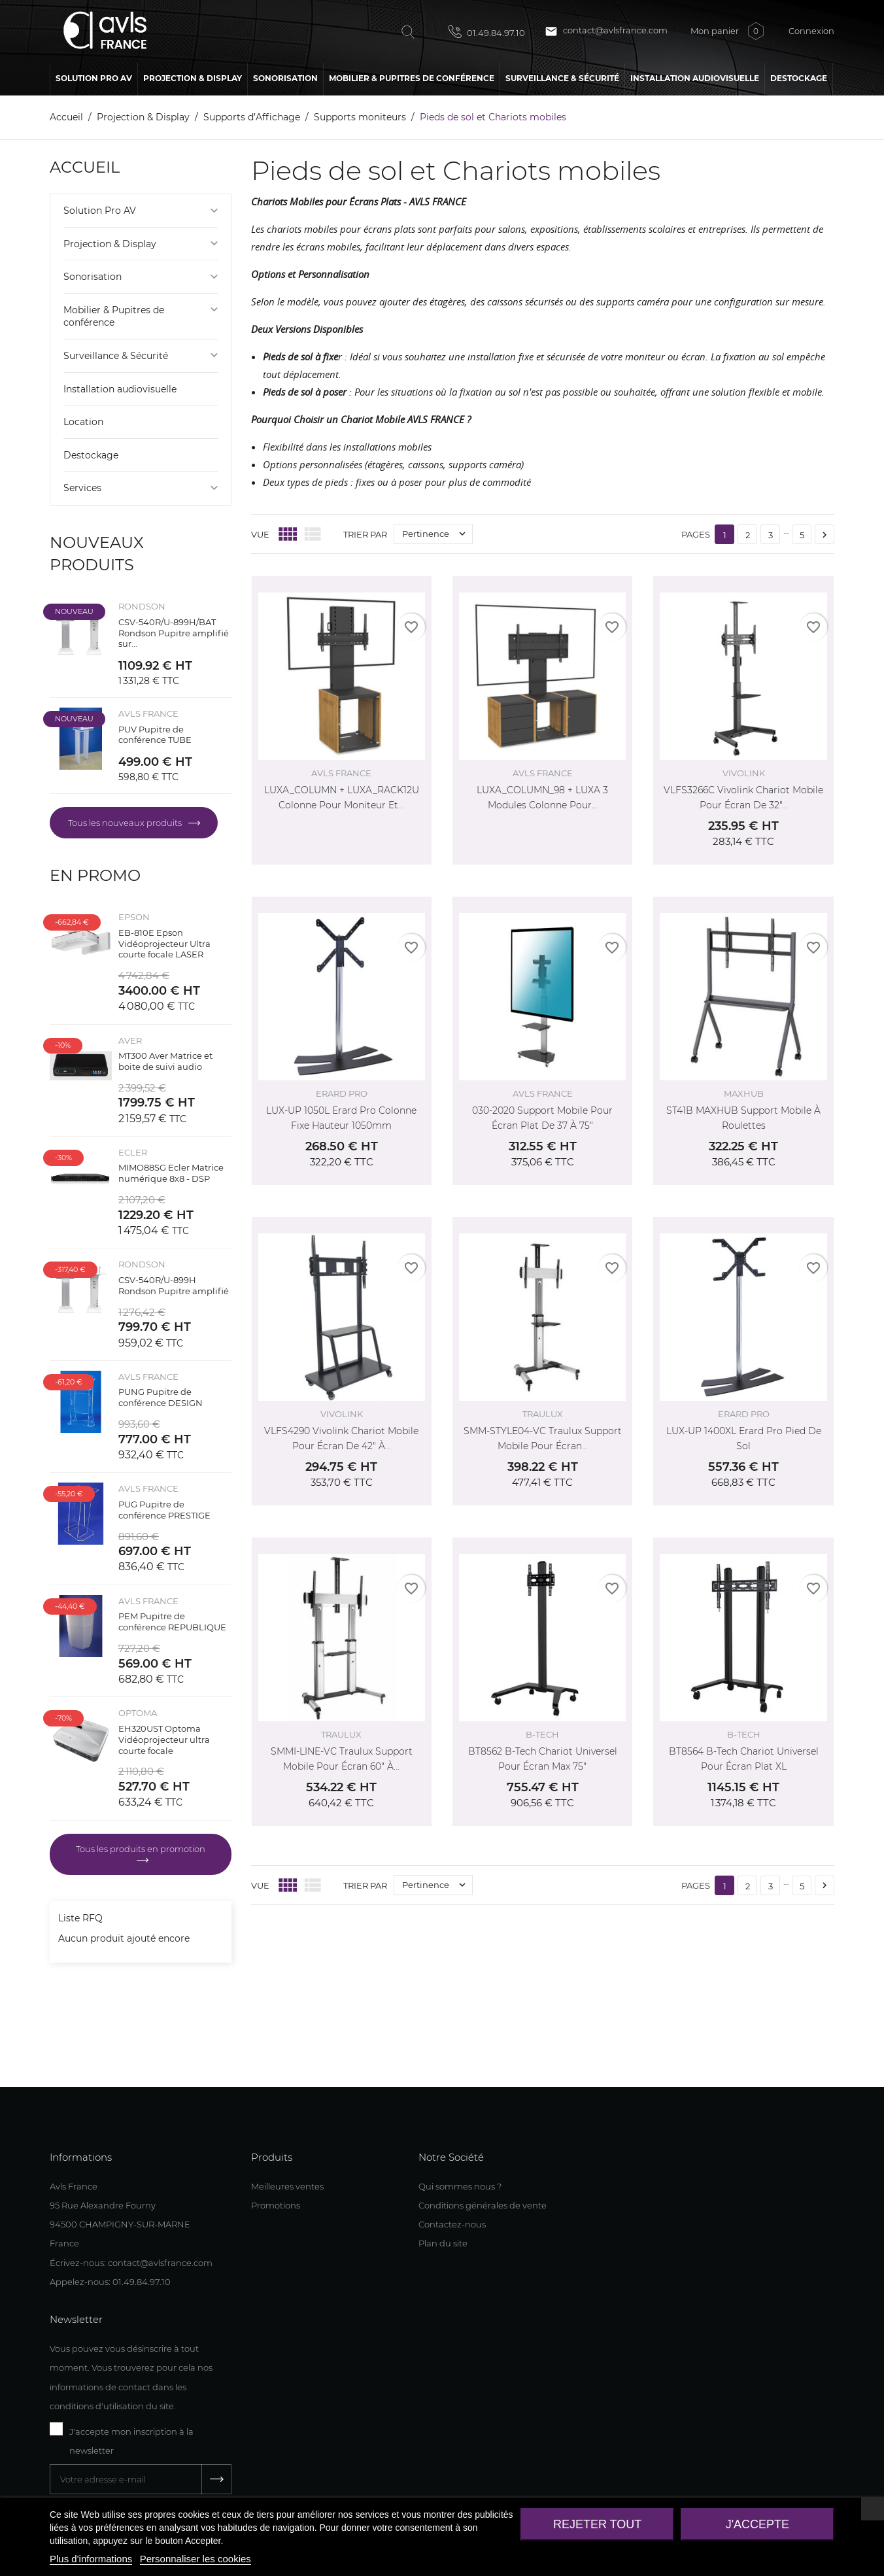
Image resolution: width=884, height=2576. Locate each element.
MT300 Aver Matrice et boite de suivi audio (165, 1061)
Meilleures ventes (287, 2186)
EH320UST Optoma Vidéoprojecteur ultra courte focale (164, 1739)
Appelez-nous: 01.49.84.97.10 (110, 2281)
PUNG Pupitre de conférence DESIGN (160, 1397)
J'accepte (757, 2524)
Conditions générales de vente (482, 2205)
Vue (260, 534)
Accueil (85, 167)
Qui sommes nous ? (460, 2186)
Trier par (365, 534)
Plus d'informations (91, 2558)
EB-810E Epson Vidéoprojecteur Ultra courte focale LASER (164, 943)
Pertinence (437, 533)
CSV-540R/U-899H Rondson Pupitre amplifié (173, 1285)
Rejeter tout (597, 2524)
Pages (695, 534)
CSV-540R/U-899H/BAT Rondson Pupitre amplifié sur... (173, 633)
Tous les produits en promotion (140, 1849)
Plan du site (443, 2243)
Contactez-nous (452, 2224)
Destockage (90, 455)
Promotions (275, 2205)
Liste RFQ (80, 1918)
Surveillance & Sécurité (115, 356)
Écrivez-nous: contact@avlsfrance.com (131, 2263)
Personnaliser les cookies (195, 2558)
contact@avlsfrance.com (606, 31)
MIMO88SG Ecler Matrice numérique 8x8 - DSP (171, 1173)
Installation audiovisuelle (120, 389)
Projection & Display (109, 244)
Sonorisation (92, 277)
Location (83, 422)
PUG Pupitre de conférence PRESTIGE (164, 1509)
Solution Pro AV (99, 210)
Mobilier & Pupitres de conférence (113, 316)
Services (82, 488)
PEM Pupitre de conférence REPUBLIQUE (172, 1621)
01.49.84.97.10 (487, 31)
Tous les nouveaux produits (126, 822)
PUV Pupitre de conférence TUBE (155, 735)
